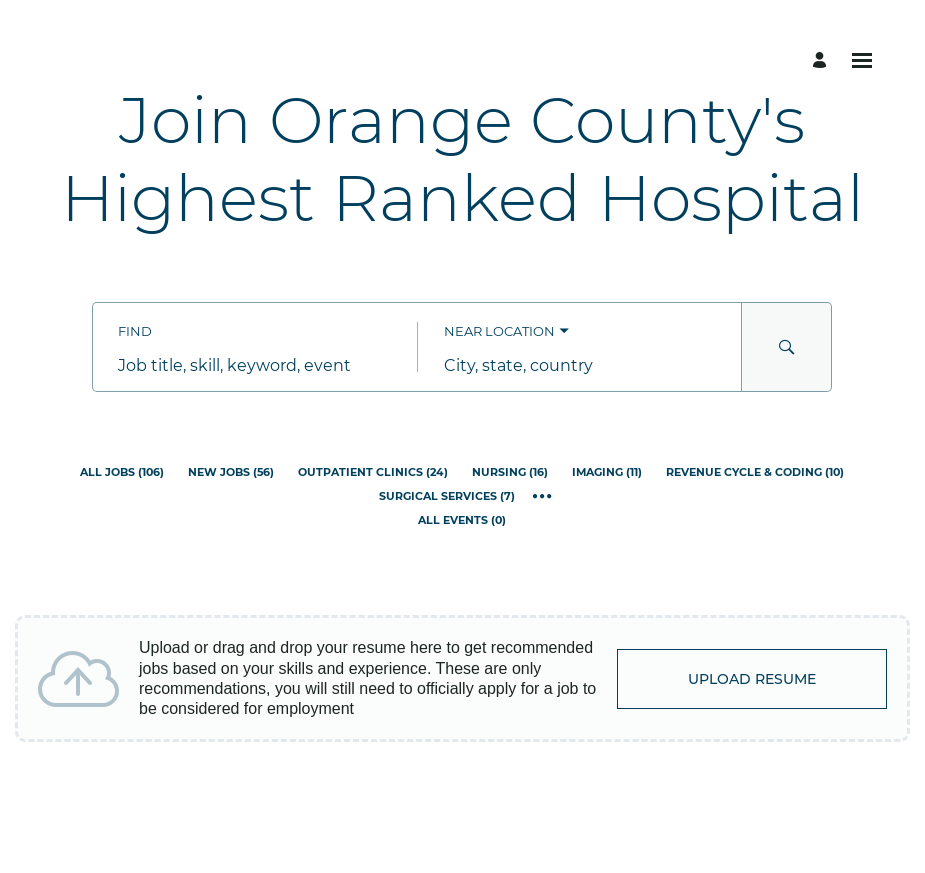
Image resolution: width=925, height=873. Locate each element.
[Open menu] (862, 60)
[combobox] (254, 365)
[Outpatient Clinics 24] (373, 472)
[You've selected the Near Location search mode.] (506, 331)
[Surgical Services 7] (447, 496)
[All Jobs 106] (122, 472)
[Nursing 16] (510, 472)
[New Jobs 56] (231, 472)
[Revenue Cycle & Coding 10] (755, 472)
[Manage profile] (822, 60)
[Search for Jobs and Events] (787, 347)
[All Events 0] (462, 520)
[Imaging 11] (607, 472)
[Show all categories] (542, 497)
